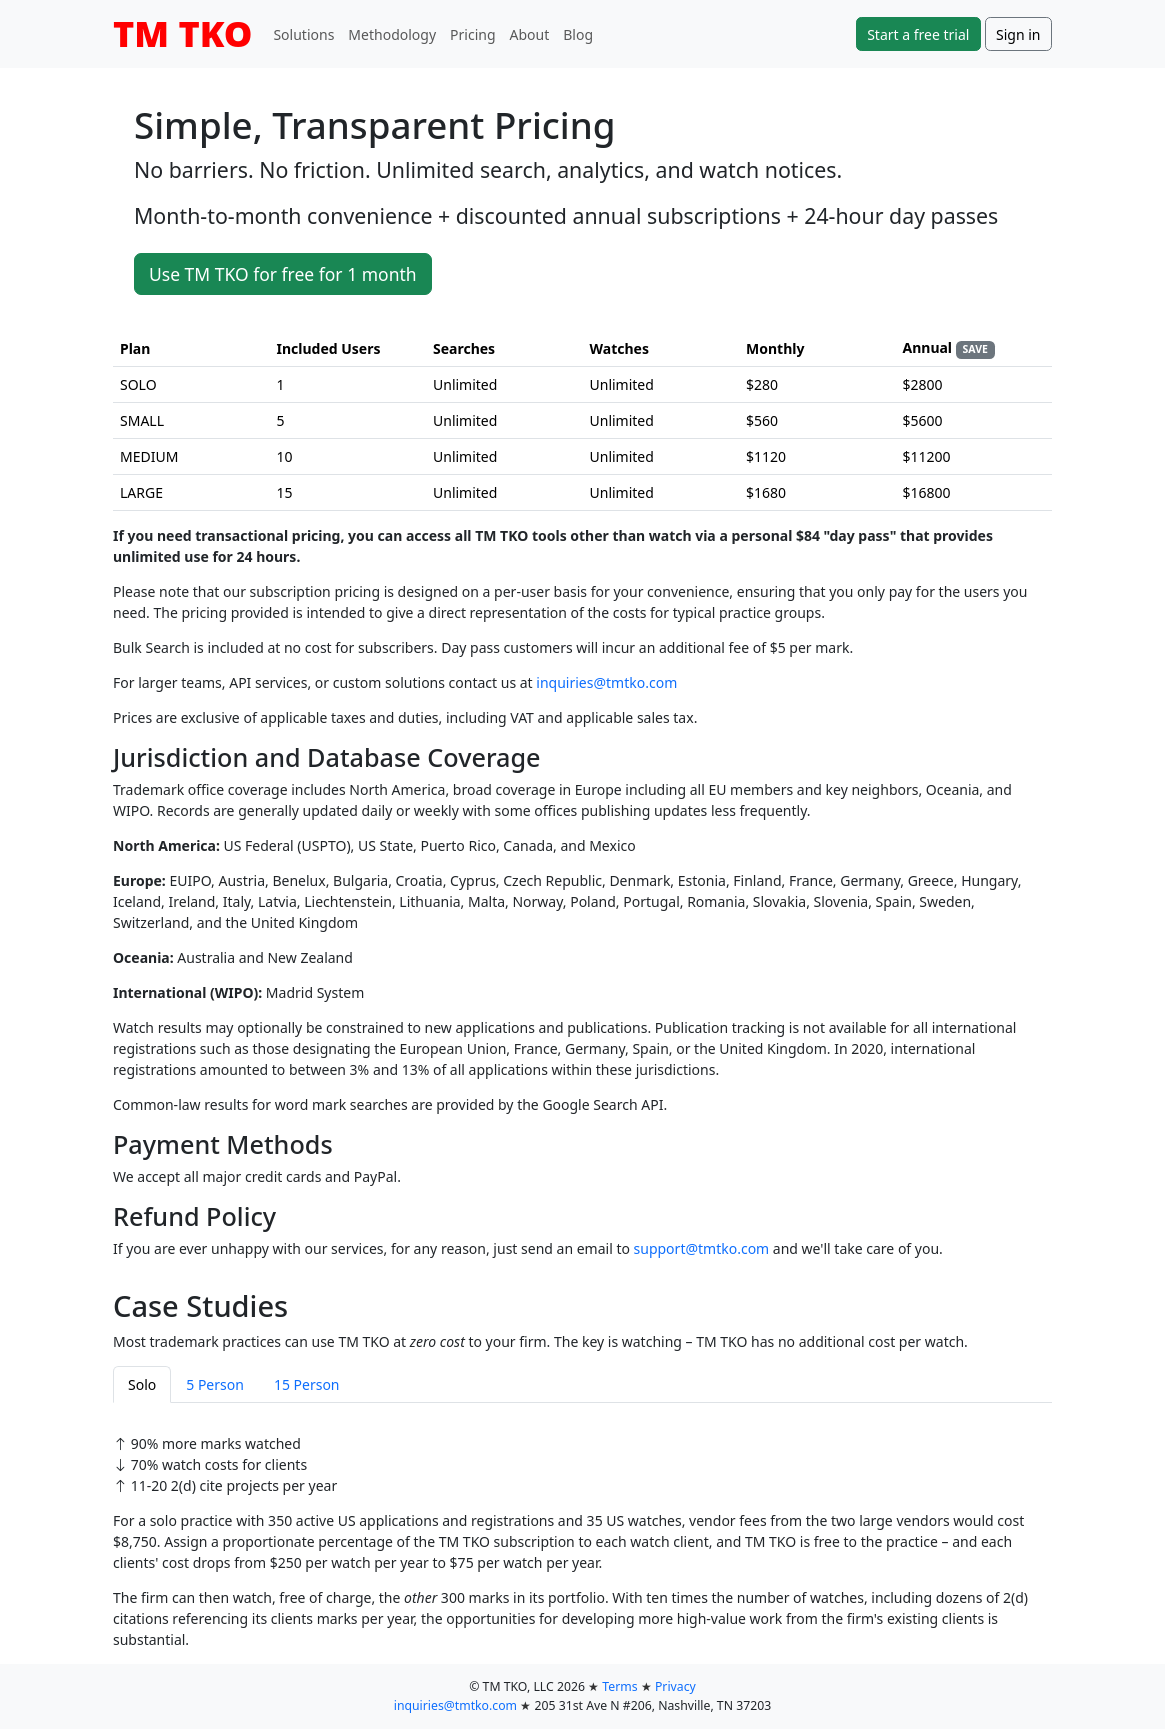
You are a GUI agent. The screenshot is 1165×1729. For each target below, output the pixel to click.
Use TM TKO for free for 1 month (283, 274)
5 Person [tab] (215, 1384)
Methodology (392, 34)
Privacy (675, 1686)
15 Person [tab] (307, 1384)
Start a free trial (918, 34)
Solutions (303, 34)
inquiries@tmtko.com (606, 682)
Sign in (1018, 34)
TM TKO (182, 33)
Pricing (472, 34)
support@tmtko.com (702, 1248)
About (530, 34)
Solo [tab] (142, 1384)
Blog (578, 34)
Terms (619, 1686)
